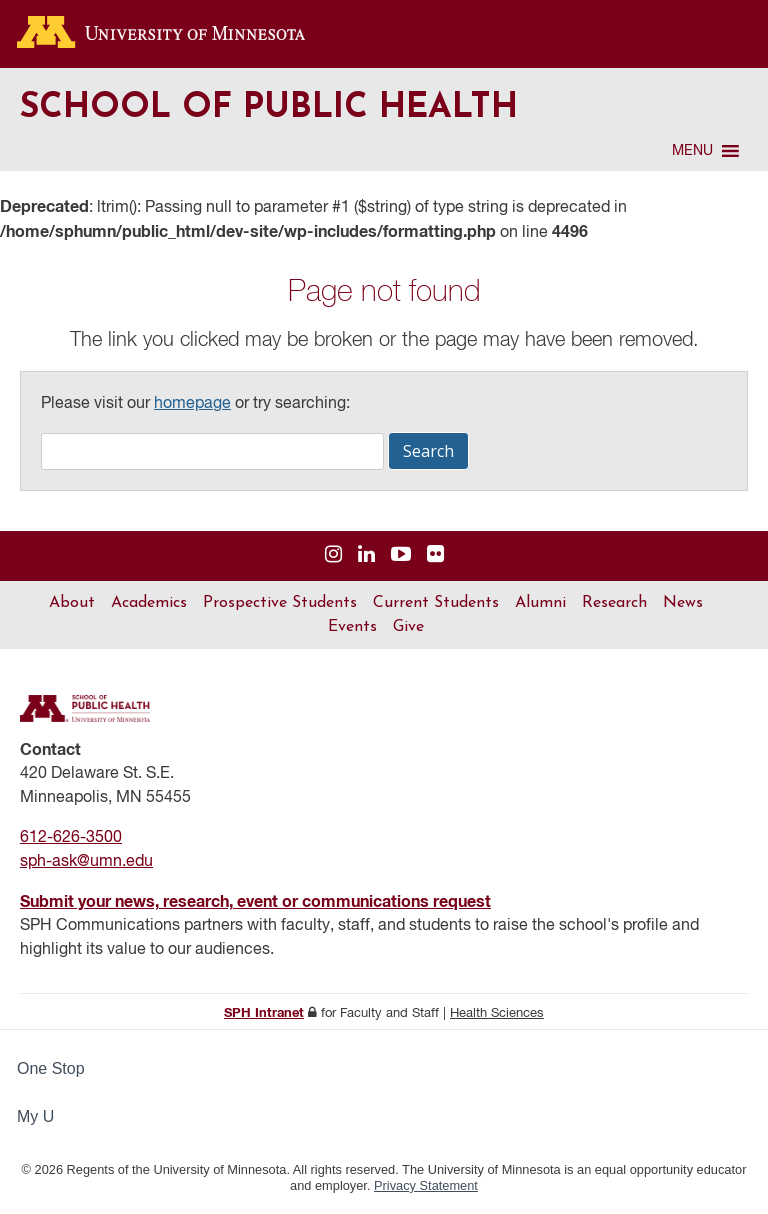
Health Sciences (497, 1013)
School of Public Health (269, 108)
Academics (149, 603)
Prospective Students (280, 603)
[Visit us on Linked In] (366, 555)
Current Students (436, 603)
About (72, 603)
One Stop (51, 1068)
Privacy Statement (426, 1185)
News (683, 603)
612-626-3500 (71, 838)
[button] (692, 151)
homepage (192, 404)
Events (352, 627)
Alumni (540, 603)
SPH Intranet (264, 1013)
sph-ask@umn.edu (86, 862)
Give (408, 627)
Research (614, 603)
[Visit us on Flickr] (435, 555)
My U (44, 1116)
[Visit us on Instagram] (333, 555)
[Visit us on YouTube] (401, 555)
